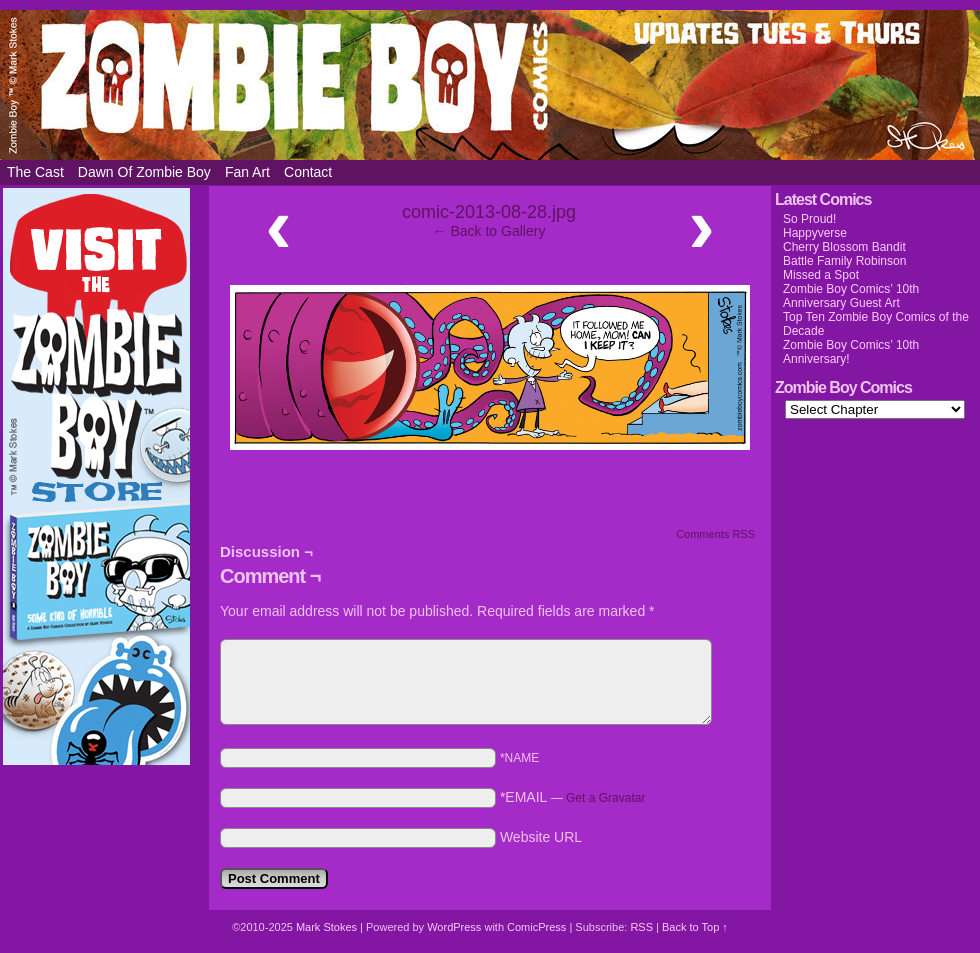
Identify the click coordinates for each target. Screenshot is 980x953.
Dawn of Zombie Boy (144, 172)
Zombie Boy (490, 85)
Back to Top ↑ (695, 927)
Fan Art (247, 172)
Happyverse (815, 233)
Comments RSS (715, 534)
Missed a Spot (821, 275)
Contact (308, 172)
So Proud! (809, 219)
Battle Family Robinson (844, 261)
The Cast (35, 172)
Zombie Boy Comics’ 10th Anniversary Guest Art (851, 296)
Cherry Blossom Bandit (844, 247)
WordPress (454, 927)
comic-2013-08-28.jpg (489, 212)
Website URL (541, 837)
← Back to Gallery (489, 231)
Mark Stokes (328, 927)
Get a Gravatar (605, 798)
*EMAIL (573, 797)
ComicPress (536, 927)
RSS (641, 927)
